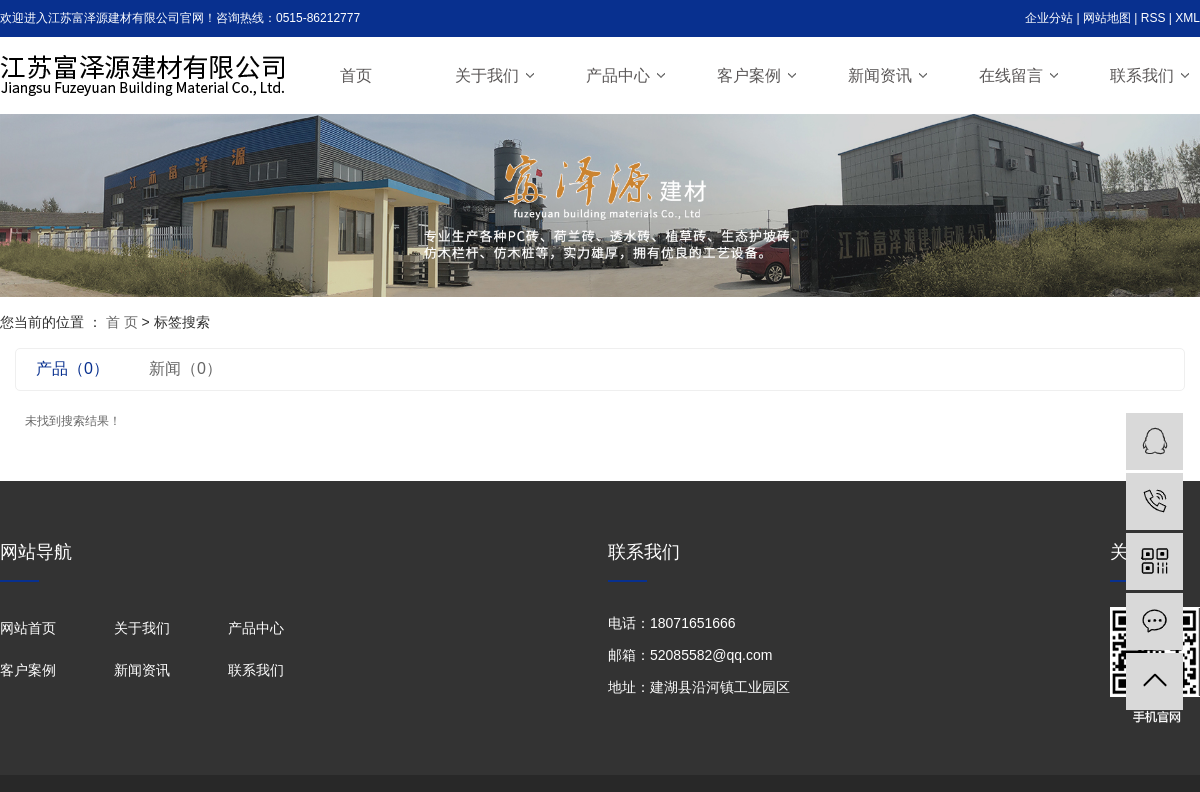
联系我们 (1142, 75)
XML (1187, 18)
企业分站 (1049, 18)
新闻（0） (185, 368)
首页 (356, 75)
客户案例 (749, 75)
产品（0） (72, 368)
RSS (1153, 18)
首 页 (122, 322)
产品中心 (618, 75)
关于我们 (487, 75)
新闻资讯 (880, 75)
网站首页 (28, 628)
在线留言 (1011, 75)
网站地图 (1107, 18)
